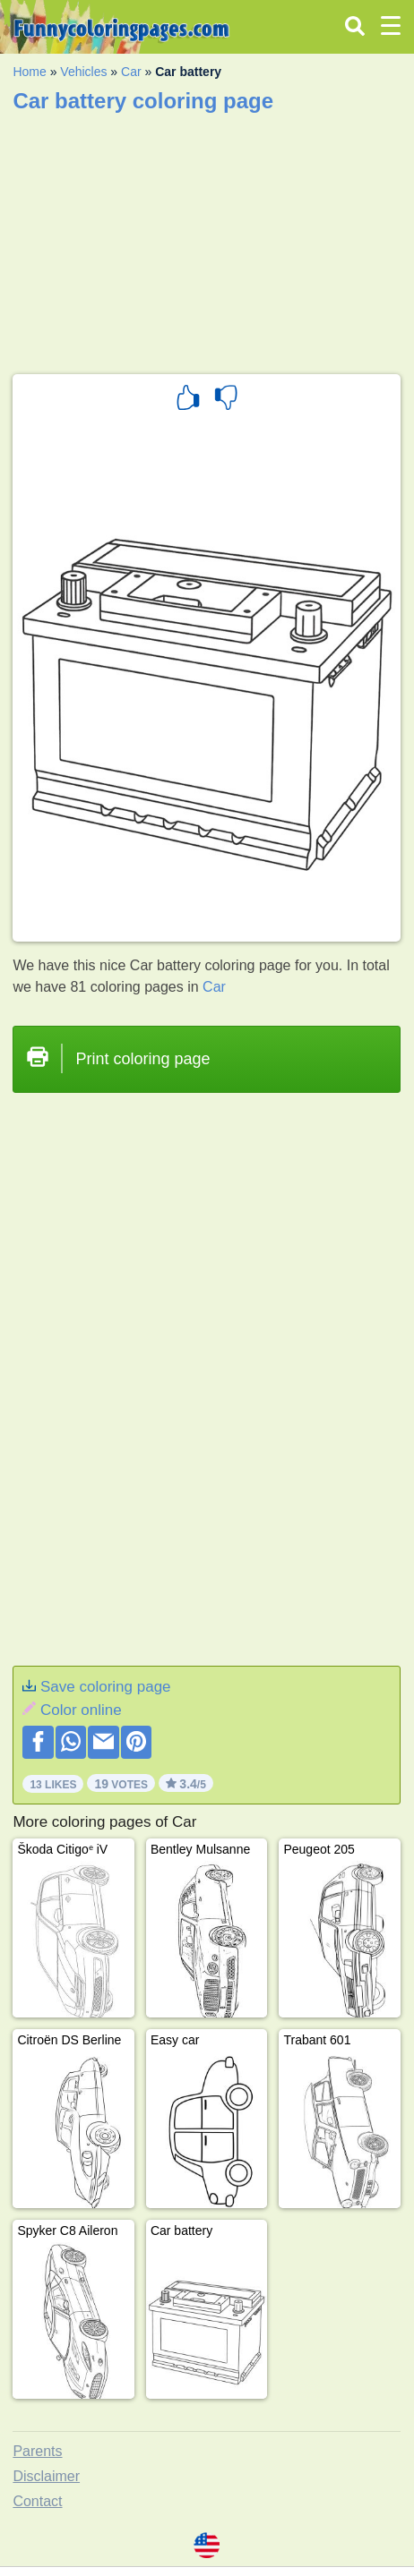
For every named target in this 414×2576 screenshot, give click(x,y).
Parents (37, 2451)
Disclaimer (46, 2476)
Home (29, 71)
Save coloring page (105, 1686)
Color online (81, 1710)
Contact (37, 2501)
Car (131, 71)
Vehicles (83, 71)
